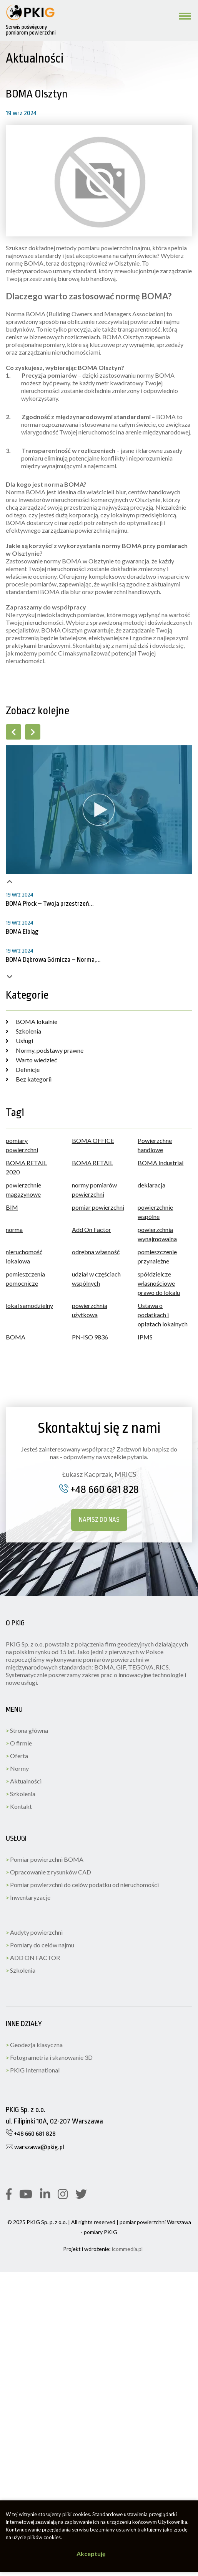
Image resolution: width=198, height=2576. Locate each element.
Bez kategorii (29, 1079)
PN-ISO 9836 (90, 1337)
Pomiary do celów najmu (40, 1945)
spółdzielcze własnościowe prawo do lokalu (159, 1283)
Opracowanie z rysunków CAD (48, 1872)
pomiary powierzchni (22, 1145)
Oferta (17, 1755)
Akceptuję (91, 2553)
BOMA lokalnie (31, 1021)
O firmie (19, 1743)
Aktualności (24, 1781)
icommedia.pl (127, 2249)
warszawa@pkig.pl (35, 2147)
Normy (17, 1768)
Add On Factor (91, 1229)
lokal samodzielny (29, 1305)
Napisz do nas (99, 1519)
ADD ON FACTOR (33, 1957)
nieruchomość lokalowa (24, 1256)
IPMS (145, 1337)
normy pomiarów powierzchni (94, 1189)
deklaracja (151, 1185)
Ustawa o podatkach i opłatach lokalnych (163, 1315)
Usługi (19, 1040)
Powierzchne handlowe (155, 1145)
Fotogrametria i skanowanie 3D (49, 2057)
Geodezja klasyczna (34, 2044)
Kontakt (19, 1806)
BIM (12, 1207)
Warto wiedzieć (31, 1059)
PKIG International (33, 2070)
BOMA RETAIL (92, 1162)
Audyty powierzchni (34, 1932)
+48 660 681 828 (99, 1489)
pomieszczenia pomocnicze (25, 1278)
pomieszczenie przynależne (157, 1256)
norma (14, 1229)
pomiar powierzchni (98, 1207)
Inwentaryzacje (28, 1897)
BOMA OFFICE (93, 1140)
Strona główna (27, 1730)
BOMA (15, 1337)
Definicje (23, 1069)
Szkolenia (23, 1031)
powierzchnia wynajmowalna (157, 1234)
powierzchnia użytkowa (89, 1310)
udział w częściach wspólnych (96, 1278)
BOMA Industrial (160, 1162)
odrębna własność (96, 1251)
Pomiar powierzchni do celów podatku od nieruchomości (82, 1884)
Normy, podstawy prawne (44, 1050)
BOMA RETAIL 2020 (26, 1167)
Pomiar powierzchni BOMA (44, 1859)
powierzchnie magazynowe (23, 1189)
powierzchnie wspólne (155, 1212)
